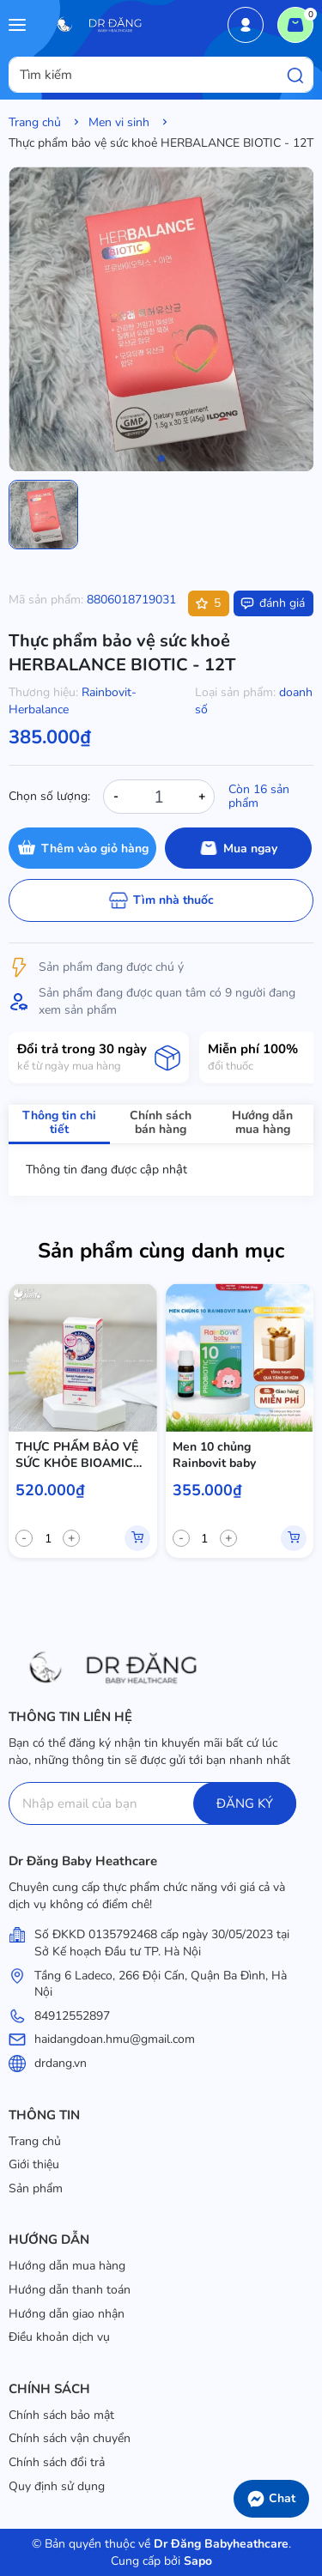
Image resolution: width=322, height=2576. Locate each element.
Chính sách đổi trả (57, 2462)
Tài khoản (245, 25)
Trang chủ (35, 122)
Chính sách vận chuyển (70, 2438)
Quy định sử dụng (57, 2486)
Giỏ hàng (299, 20)
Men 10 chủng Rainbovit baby (214, 1455)
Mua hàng (137, 1538)
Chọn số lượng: (49, 796)
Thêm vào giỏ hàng (95, 848)
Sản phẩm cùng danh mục (161, 1250)
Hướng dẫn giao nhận (67, 2314)
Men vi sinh (118, 122)
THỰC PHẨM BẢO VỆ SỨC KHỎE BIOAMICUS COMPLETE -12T (82, 1455)
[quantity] (48, 1538)
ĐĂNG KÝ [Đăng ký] (244, 1803)
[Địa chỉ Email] (152, 1803)
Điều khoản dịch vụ (59, 2337)
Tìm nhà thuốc (173, 900)
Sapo (196, 2561)
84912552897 (72, 2016)
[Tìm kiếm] (295, 75)
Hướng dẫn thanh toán (70, 2290)
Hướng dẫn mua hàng (67, 2266)
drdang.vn (60, 2063)
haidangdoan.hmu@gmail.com (114, 2039)
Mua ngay (250, 848)
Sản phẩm (36, 2188)
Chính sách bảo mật (61, 2415)
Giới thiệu (34, 2164)
